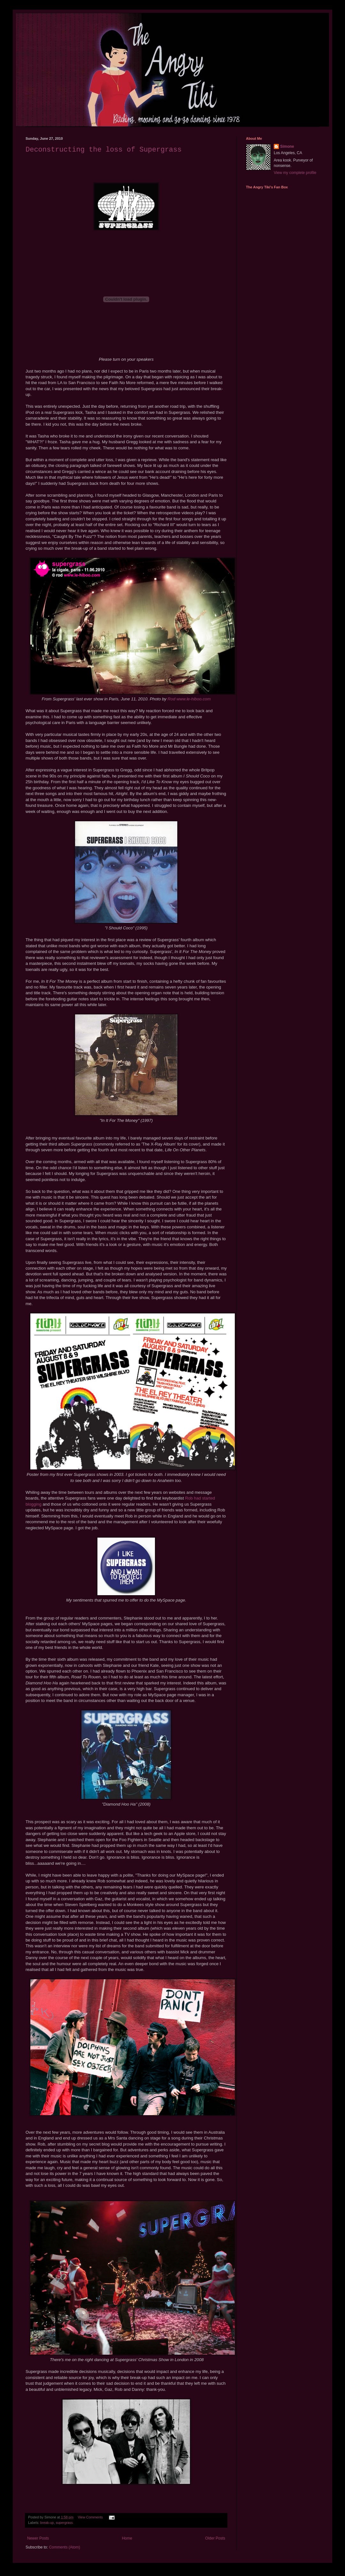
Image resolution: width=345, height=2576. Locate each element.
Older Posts (215, 2538)
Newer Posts (38, 2538)
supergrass (64, 2523)
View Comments (90, 2517)
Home (127, 2538)
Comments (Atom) (64, 2547)
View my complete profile (295, 172)
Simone (287, 146)
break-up (47, 2523)
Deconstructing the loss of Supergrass (103, 150)
